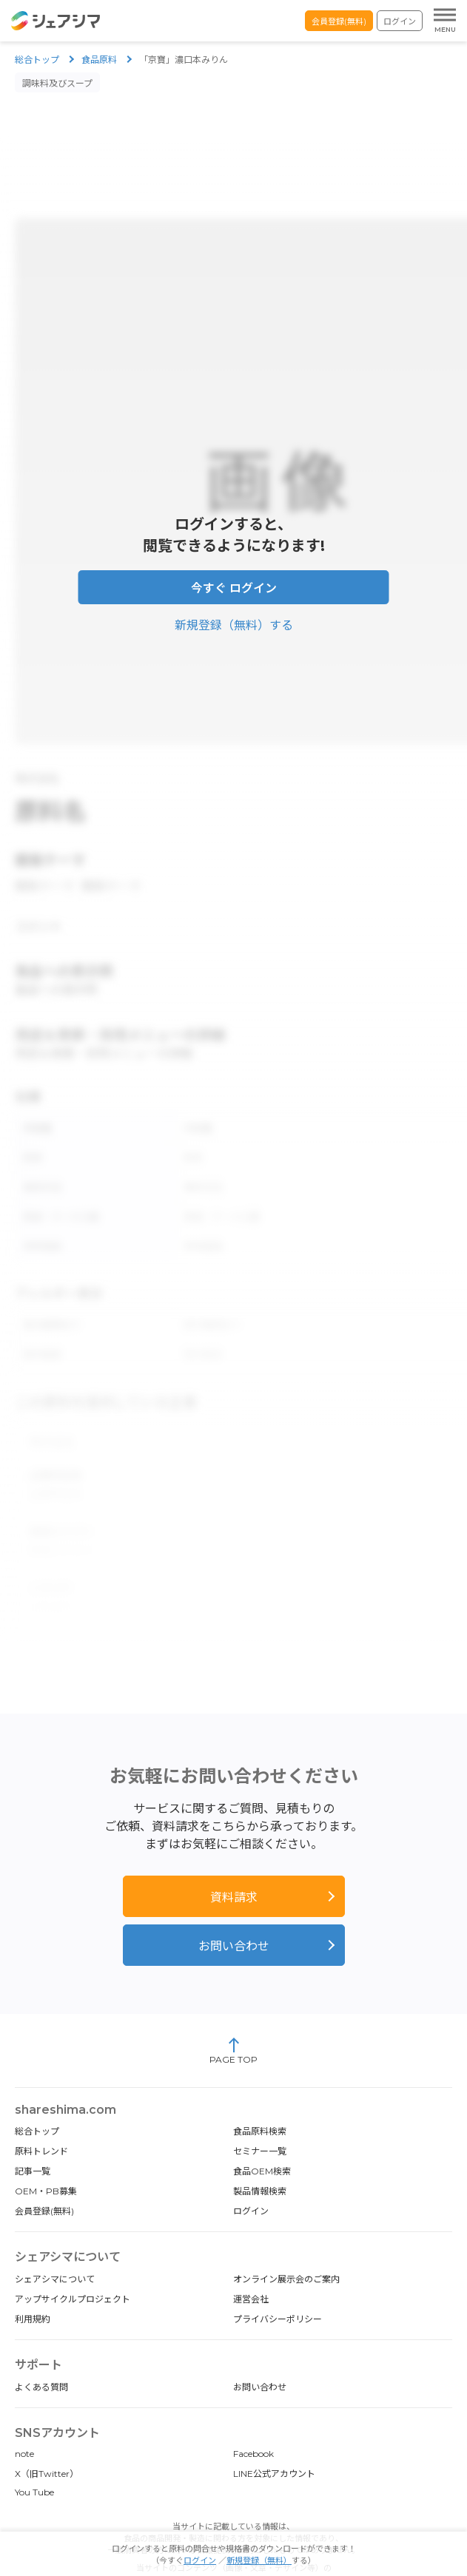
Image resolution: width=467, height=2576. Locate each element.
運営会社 (251, 2262)
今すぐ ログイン (234, 579)
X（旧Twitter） (46, 2436)
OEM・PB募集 (46, 2154)
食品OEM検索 (262, 2134)
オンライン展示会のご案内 (286, 2242)
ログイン (399, 21)
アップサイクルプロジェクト (72, 2262)
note (24, 2416)
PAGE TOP (233, 2013)
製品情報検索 (259, 2154)
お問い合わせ (233, 1909)
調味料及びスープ (57, 83)
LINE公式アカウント (274, 2436)
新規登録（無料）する (234, 616)
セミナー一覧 (259, 2114)
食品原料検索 (259, 2094)
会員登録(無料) (339, 21)
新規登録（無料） (259, 2560)
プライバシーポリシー (277, 2282)
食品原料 (99, 59)
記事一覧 (32, 2134)
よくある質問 (41, 2350)
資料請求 (234, 1860)
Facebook (253, 2416)
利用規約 (32, 2282)
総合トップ (37, 59)
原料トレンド (41, 2114)
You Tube (34, 2455)
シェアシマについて (55, 2242)
